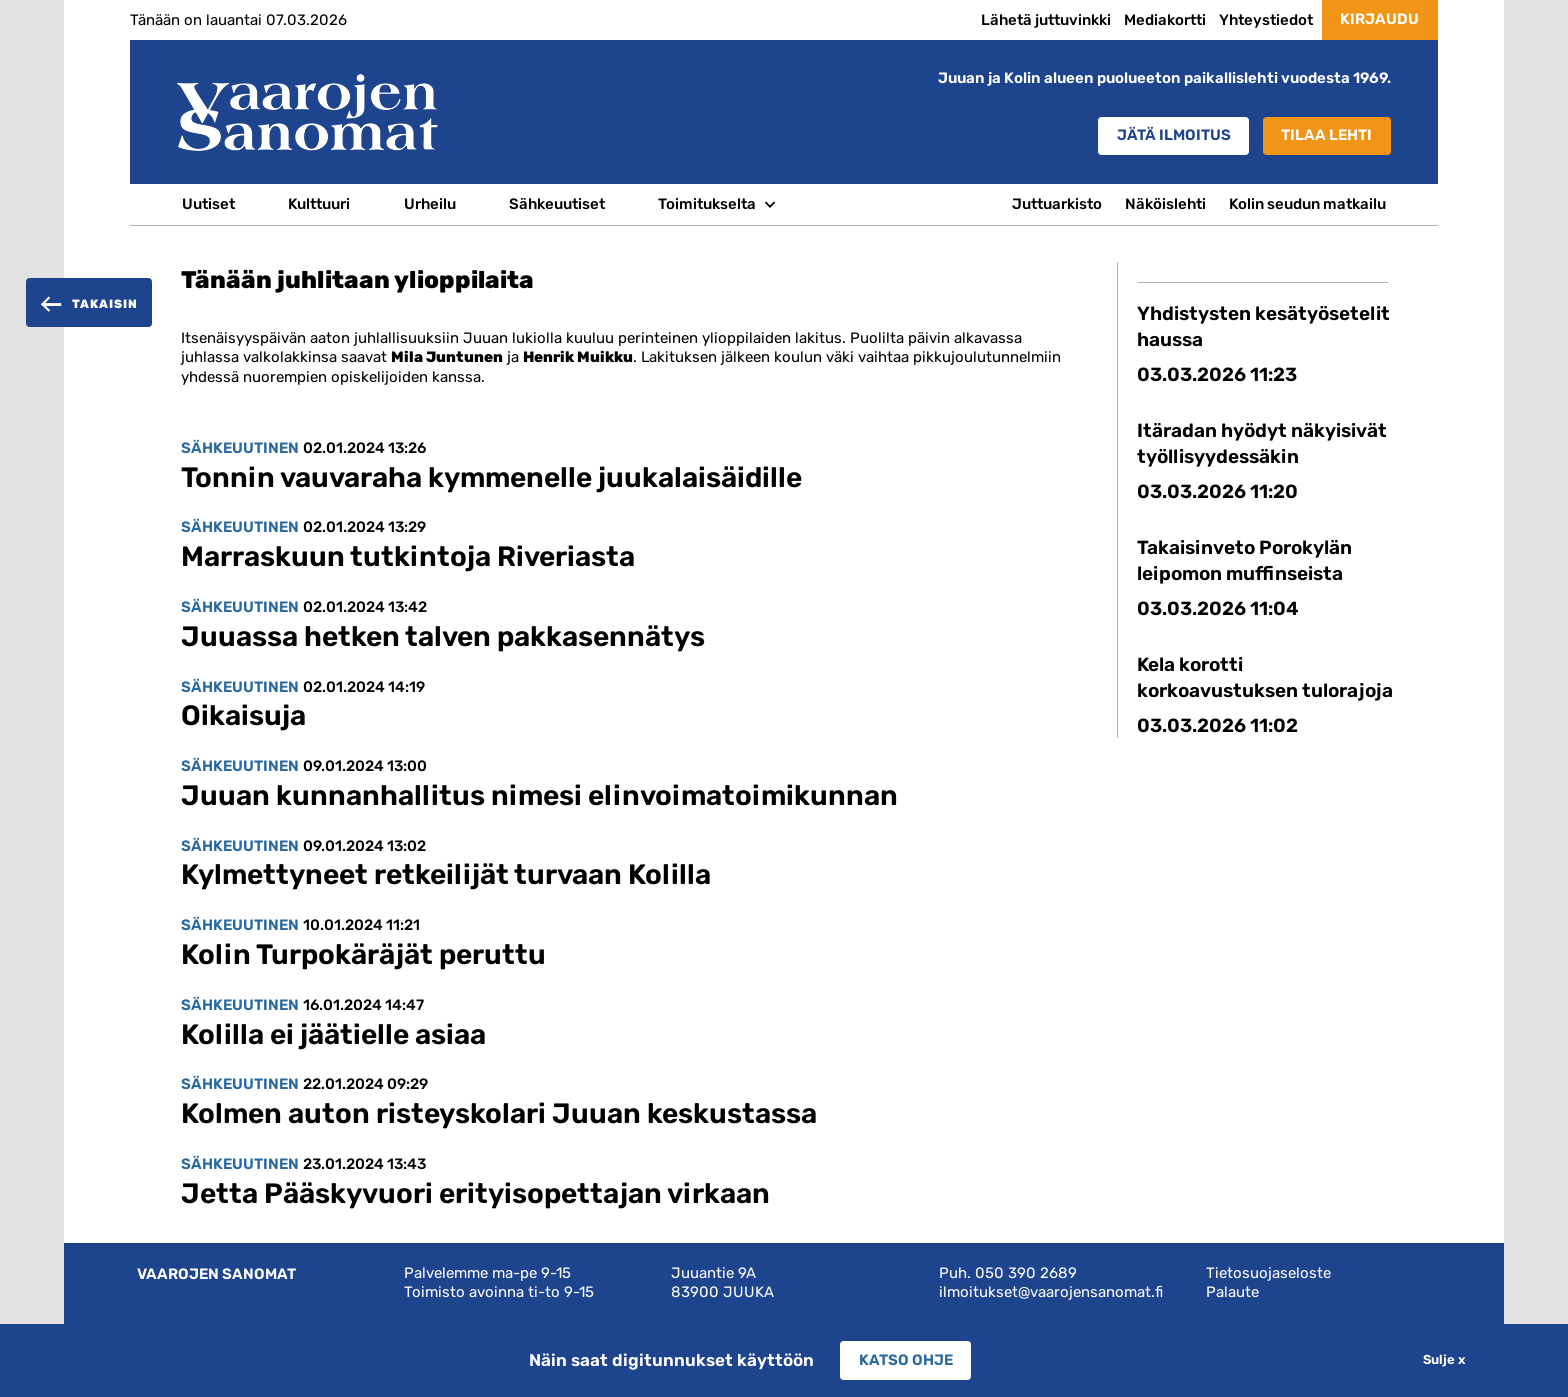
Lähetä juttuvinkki (1046, 20)
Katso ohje (906, 1360)
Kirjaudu (1379, 19)
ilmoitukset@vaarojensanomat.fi (1051, 1292)
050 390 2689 (1026, 1273)
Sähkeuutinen (240, 448)
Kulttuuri (319, 204)
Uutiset (208, 204)
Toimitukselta (707, 204)
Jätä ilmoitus (1174, 135)
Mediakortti (1165, 20)
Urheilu (430, 204)
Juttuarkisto (1057, 204)
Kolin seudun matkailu (1307, 204)
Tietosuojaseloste (1268, 1273)
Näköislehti (1165, 204)
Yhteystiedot (1266, 20)
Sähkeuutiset (557, 204)
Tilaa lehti (1326, 135)
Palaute (1232, 1292)
